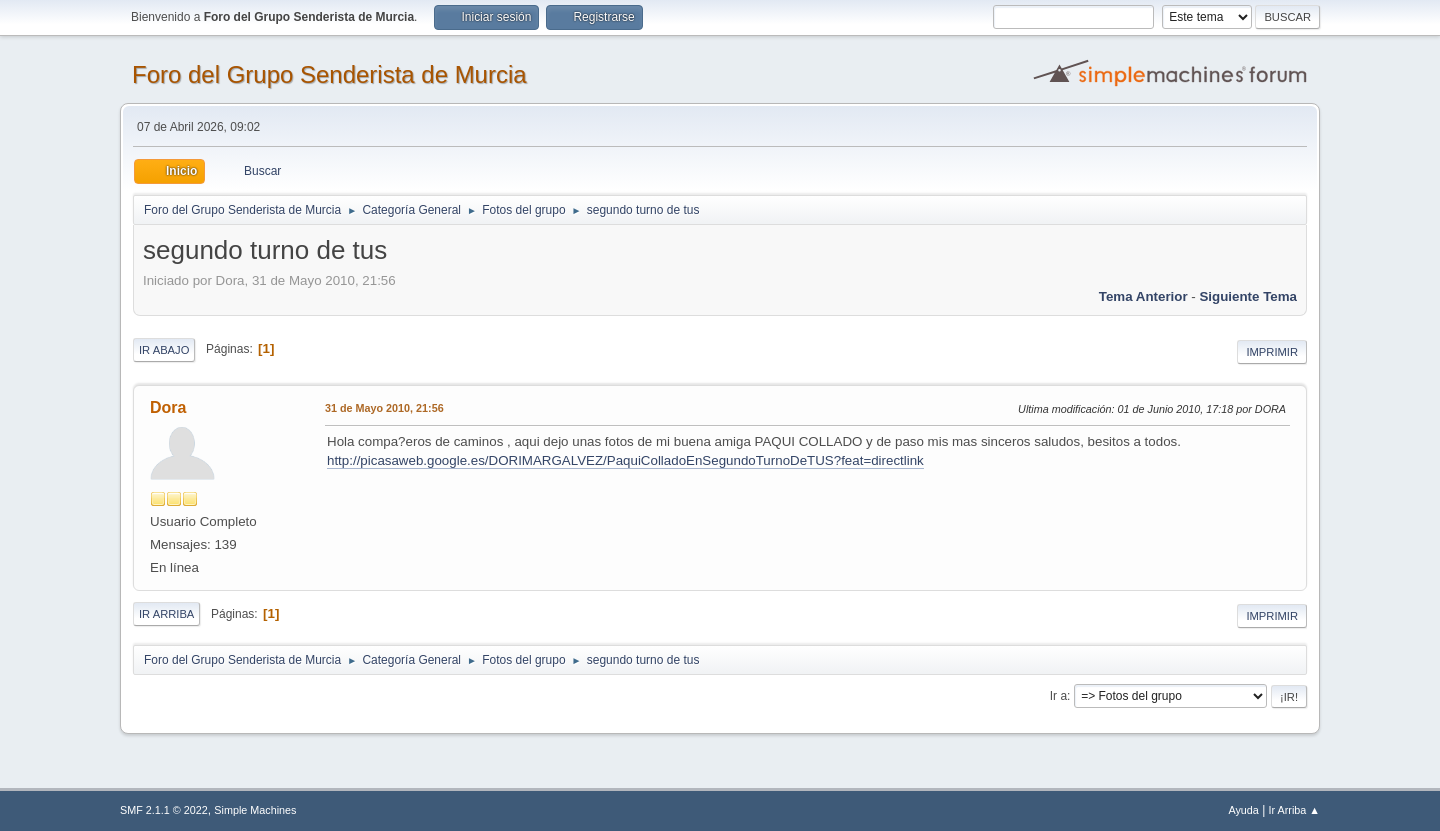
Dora (168, 407)
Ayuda (1243, 810)
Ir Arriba (166, 614)
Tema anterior (1143, 296)
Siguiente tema (1248, 296)
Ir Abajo (164, 350)
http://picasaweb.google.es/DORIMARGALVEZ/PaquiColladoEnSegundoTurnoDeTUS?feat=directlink (625, 460)
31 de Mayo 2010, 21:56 (384, 408)
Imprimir (1272, 352)
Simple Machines (255, 810)
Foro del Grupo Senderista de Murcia (329, 74)
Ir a (1058, 696)
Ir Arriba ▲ (1294, 810)
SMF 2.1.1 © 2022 (164, 810)
